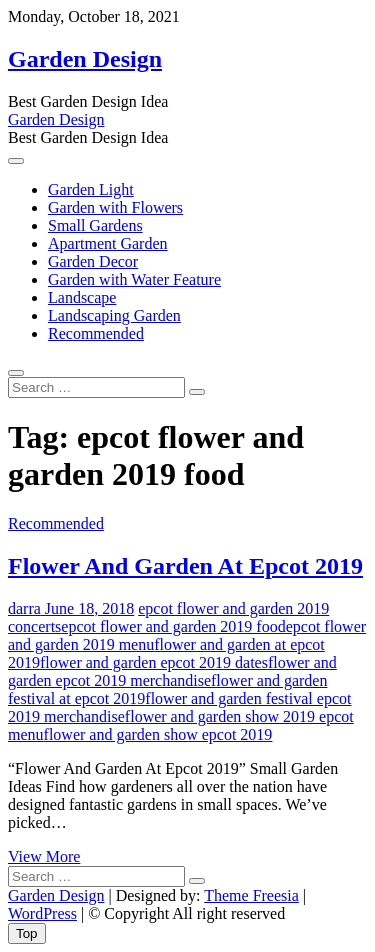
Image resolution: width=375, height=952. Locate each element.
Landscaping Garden (114, 315)
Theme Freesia (251, 895)
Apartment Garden (108, 243)
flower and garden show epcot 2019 (158, 734)
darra (24, 608)
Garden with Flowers (115, 207)
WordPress (42, 913)
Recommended (96, 333)
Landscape (82, 297)
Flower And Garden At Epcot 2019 (185, 566)
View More (44, 856)
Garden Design (85, 59)
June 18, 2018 (87, 608)
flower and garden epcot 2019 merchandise (172, 671)
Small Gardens (95, 225)
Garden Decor (93, 261)
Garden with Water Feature (134, 279)
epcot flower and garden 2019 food (173, 626)
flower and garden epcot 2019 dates (154, 662)
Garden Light (91, 189)
